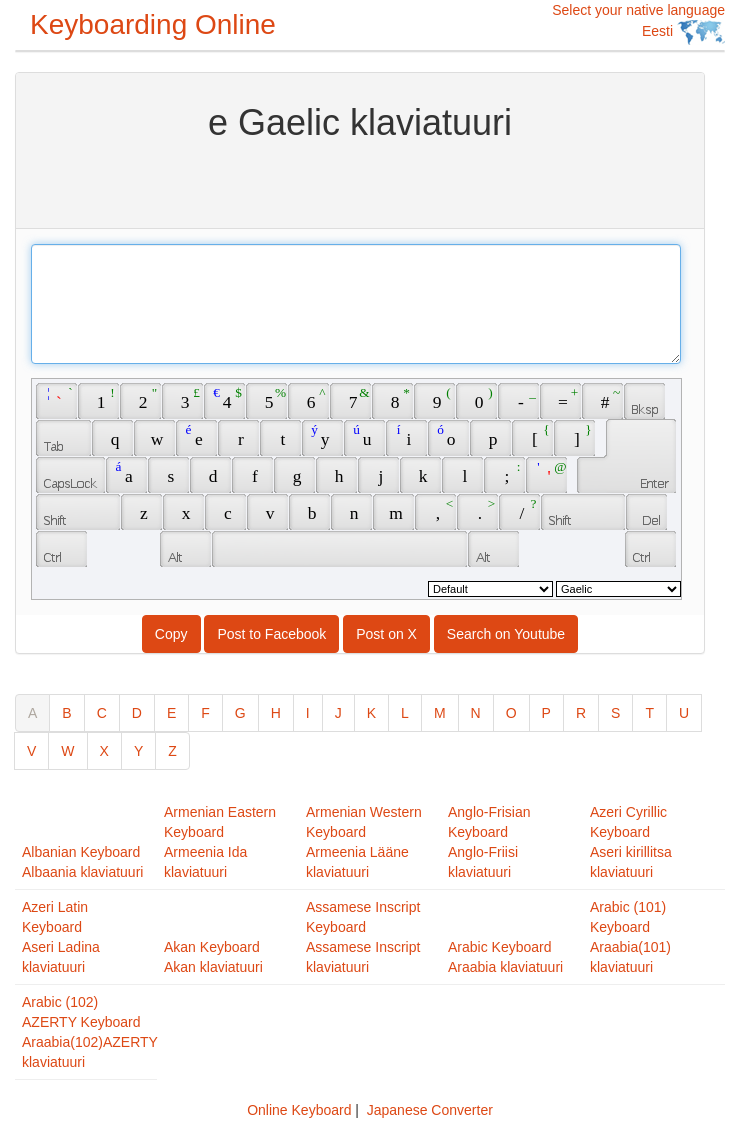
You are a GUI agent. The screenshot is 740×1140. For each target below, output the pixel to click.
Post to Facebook (271, 634)
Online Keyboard (299, 1110)
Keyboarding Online (153, 24)
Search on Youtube (506, 634)
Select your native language (638, 23)
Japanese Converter (430, 1110)
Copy (171, 634)
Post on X (386, 634)
